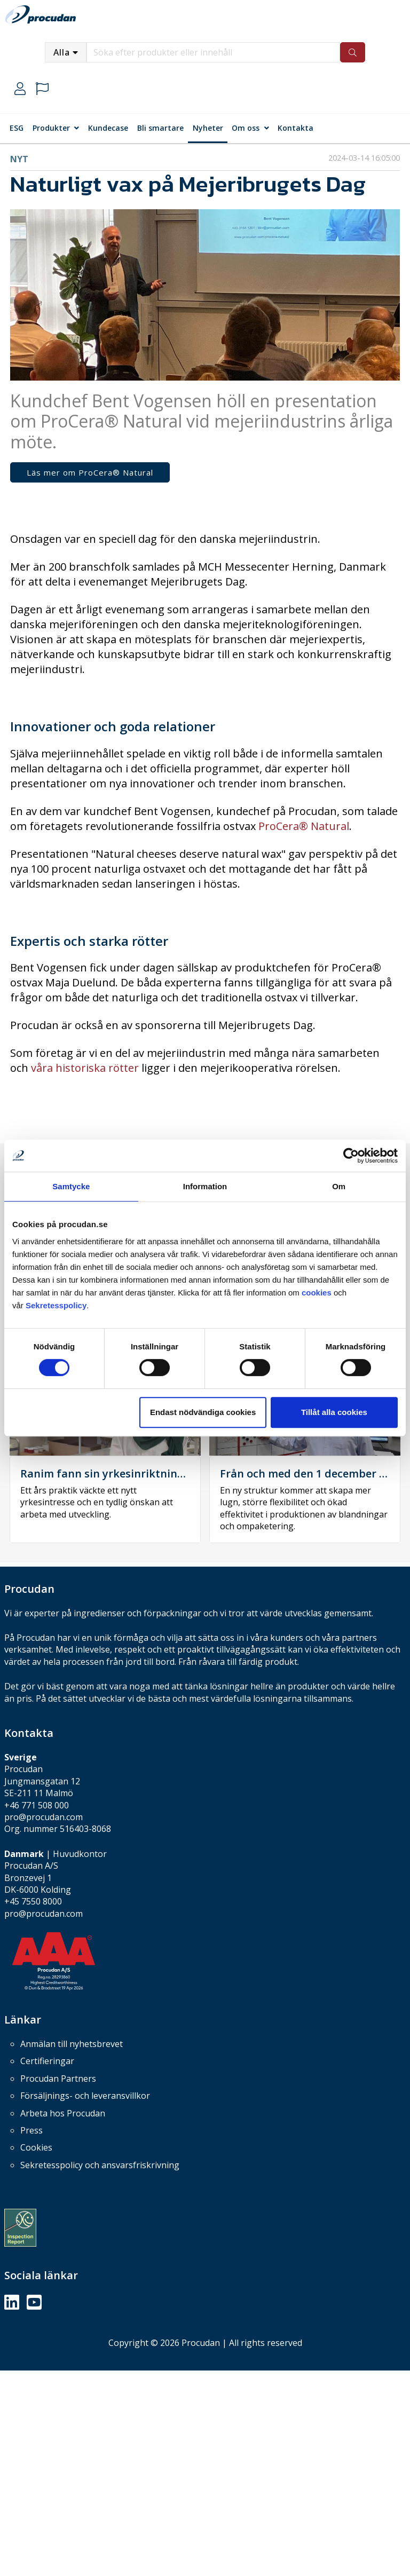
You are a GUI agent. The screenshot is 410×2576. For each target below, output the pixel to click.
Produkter (51, 128)
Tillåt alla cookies (334, 1412)
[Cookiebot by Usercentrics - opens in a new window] (351, 1156)
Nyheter (208, 128)
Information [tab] (205, 1186)
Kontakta (295, 128)
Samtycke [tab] (71, 1186)
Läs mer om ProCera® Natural (90, 472)
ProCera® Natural (303, 826)
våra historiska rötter (85, 1068)
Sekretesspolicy (56, 1305)
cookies (318, 1292)
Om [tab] (338, 1186)
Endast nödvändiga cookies (203, 1412)
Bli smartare (160, 128)
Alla (61, 52)
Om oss (245, 128)
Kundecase (108, 128)
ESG (16, 128)
